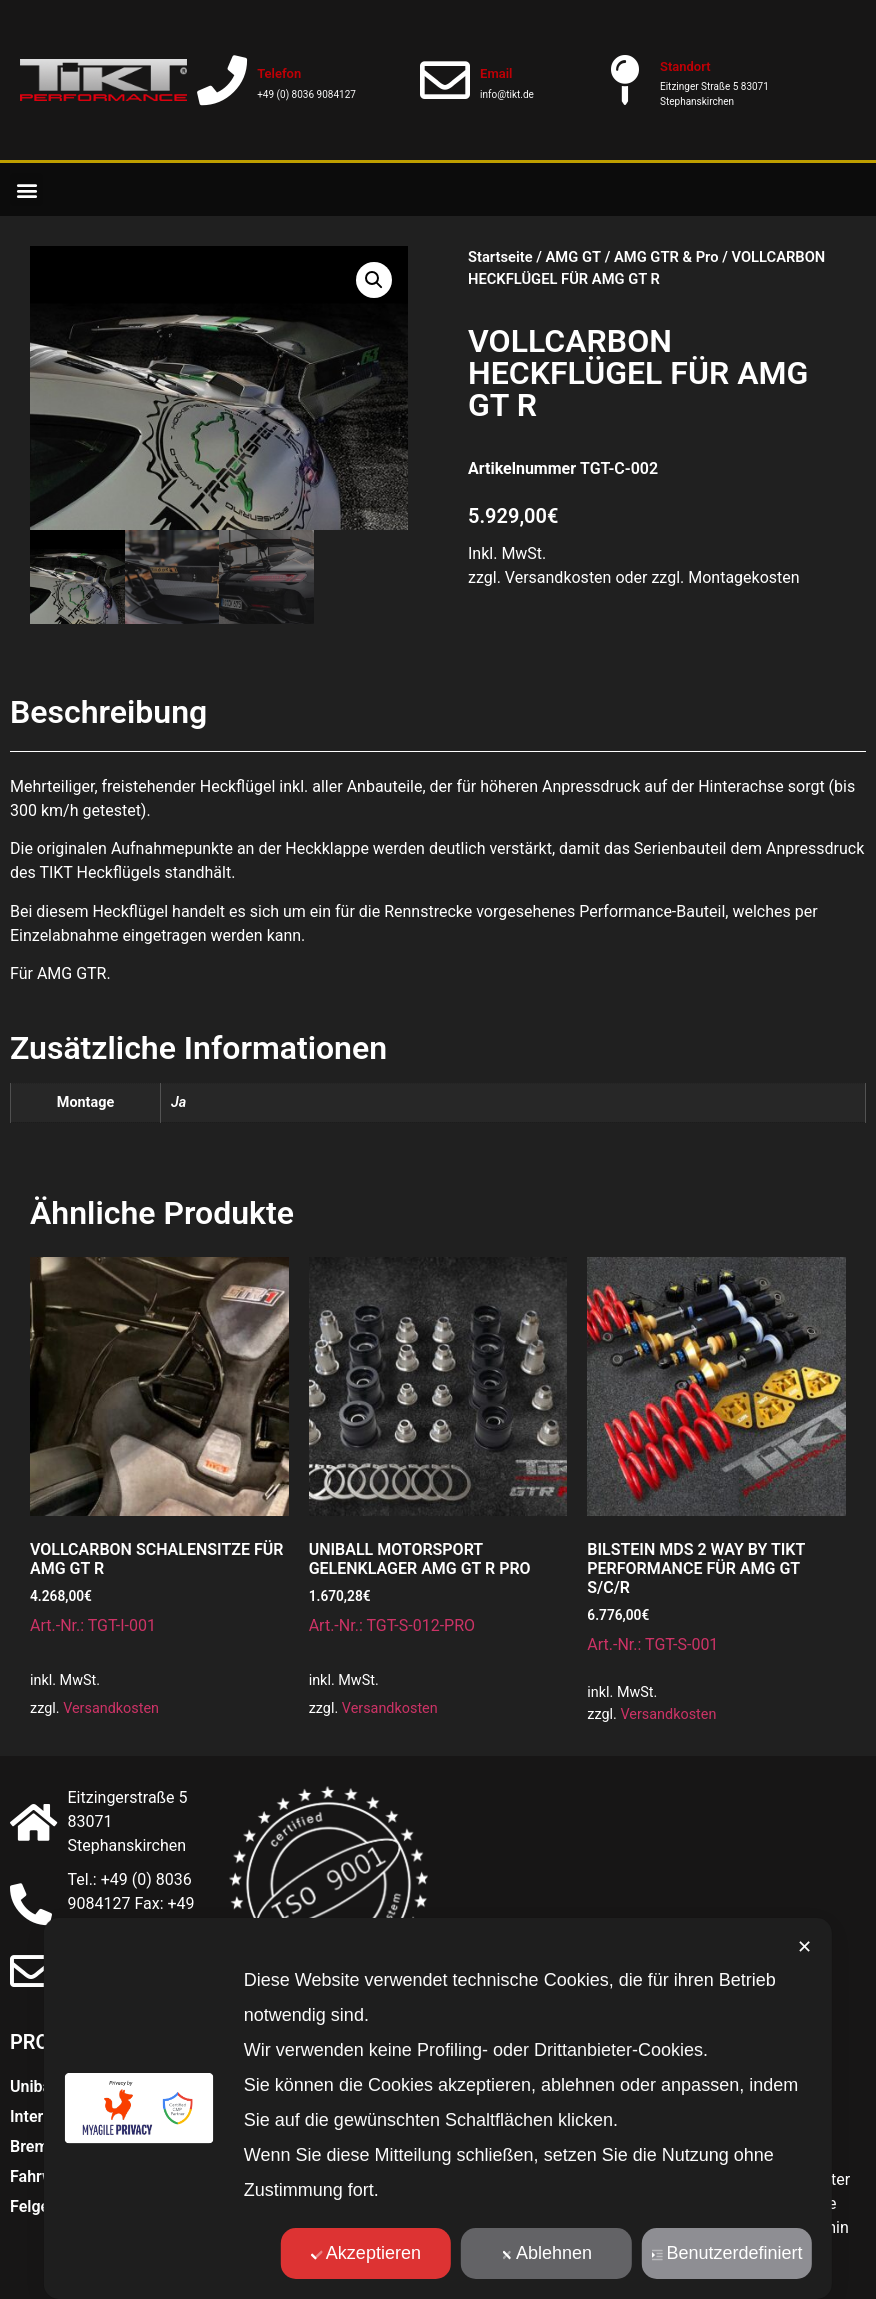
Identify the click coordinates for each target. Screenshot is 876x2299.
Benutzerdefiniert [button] (726, 2253)
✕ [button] (804, 1947)
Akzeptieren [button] (366, 2253)
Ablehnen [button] (546, 2253)
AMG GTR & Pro (666, 257)
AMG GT (573, 257)
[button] (26, 189)
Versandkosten (111, 1708)
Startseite (500, 257)
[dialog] (438, 2108)
